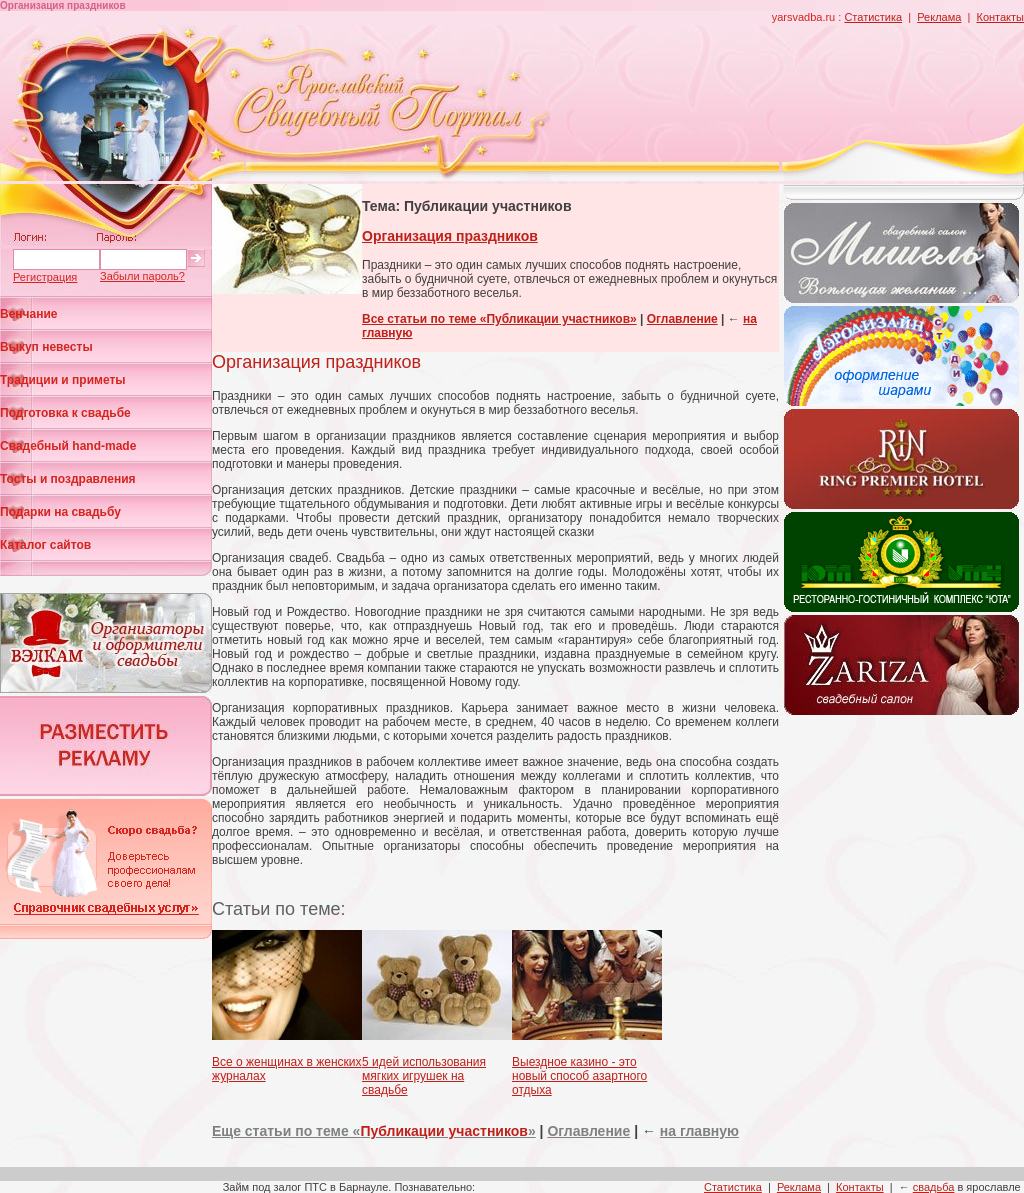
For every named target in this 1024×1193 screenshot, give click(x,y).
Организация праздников (450, 236)
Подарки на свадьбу (60, 512)
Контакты (1000, 17)
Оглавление (682, 319)
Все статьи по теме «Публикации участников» (499, 319)
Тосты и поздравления (68, 479)
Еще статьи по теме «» (374, 1131)
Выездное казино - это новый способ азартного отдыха (579, 1076)
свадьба (934, 1187)
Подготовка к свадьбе (65, 413)
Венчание (29, 314)
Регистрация (45, 277)
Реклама (939, 17)
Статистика (873, 17)
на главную (699, 1131)
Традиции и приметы (63, 380)
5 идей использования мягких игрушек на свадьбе (424, 1076)
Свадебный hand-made (68, 446)
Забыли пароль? (142, 276)
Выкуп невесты (46, 347)
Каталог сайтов (45, 545)
